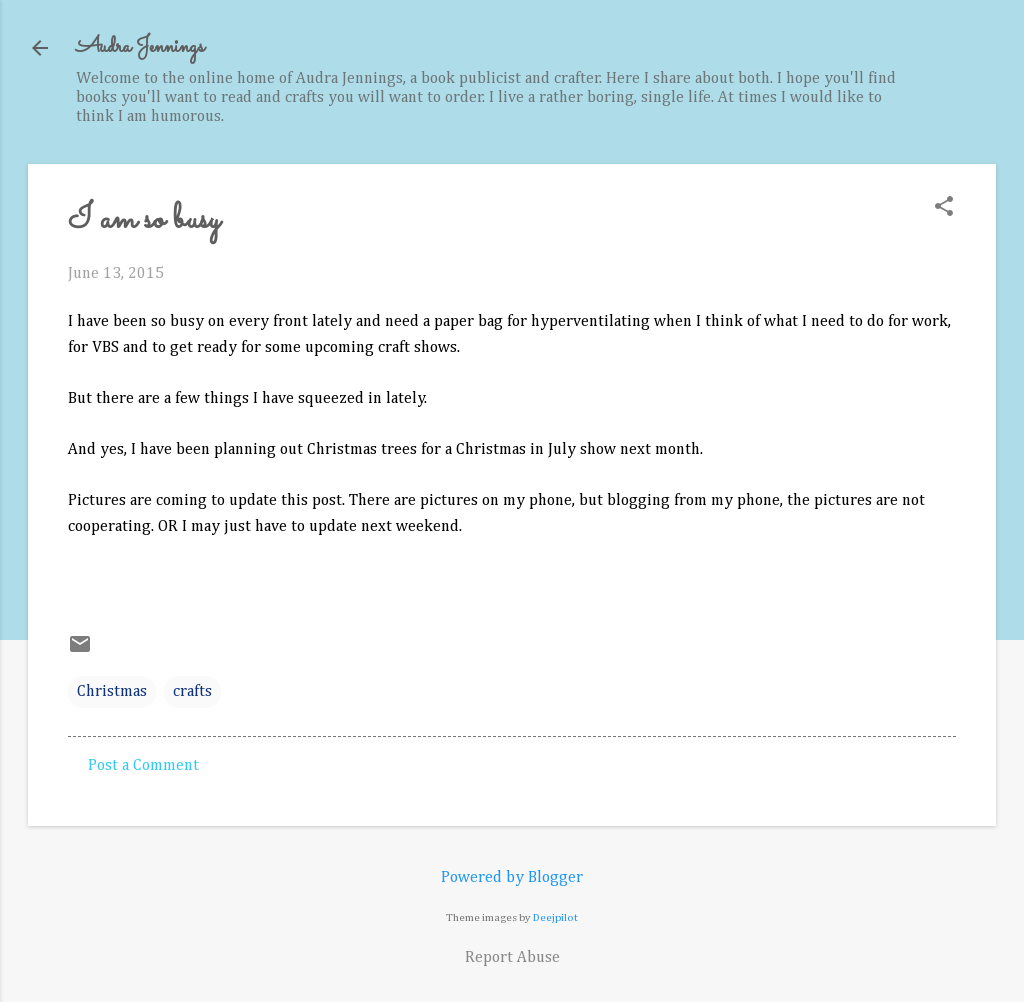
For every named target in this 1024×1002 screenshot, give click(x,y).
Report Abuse (512, 958)
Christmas (112, 692)
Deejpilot (555, 917)
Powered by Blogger (512, 878)
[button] (944, 208)
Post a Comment (143, 766)
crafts (192, 692)
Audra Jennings (140, 47)
